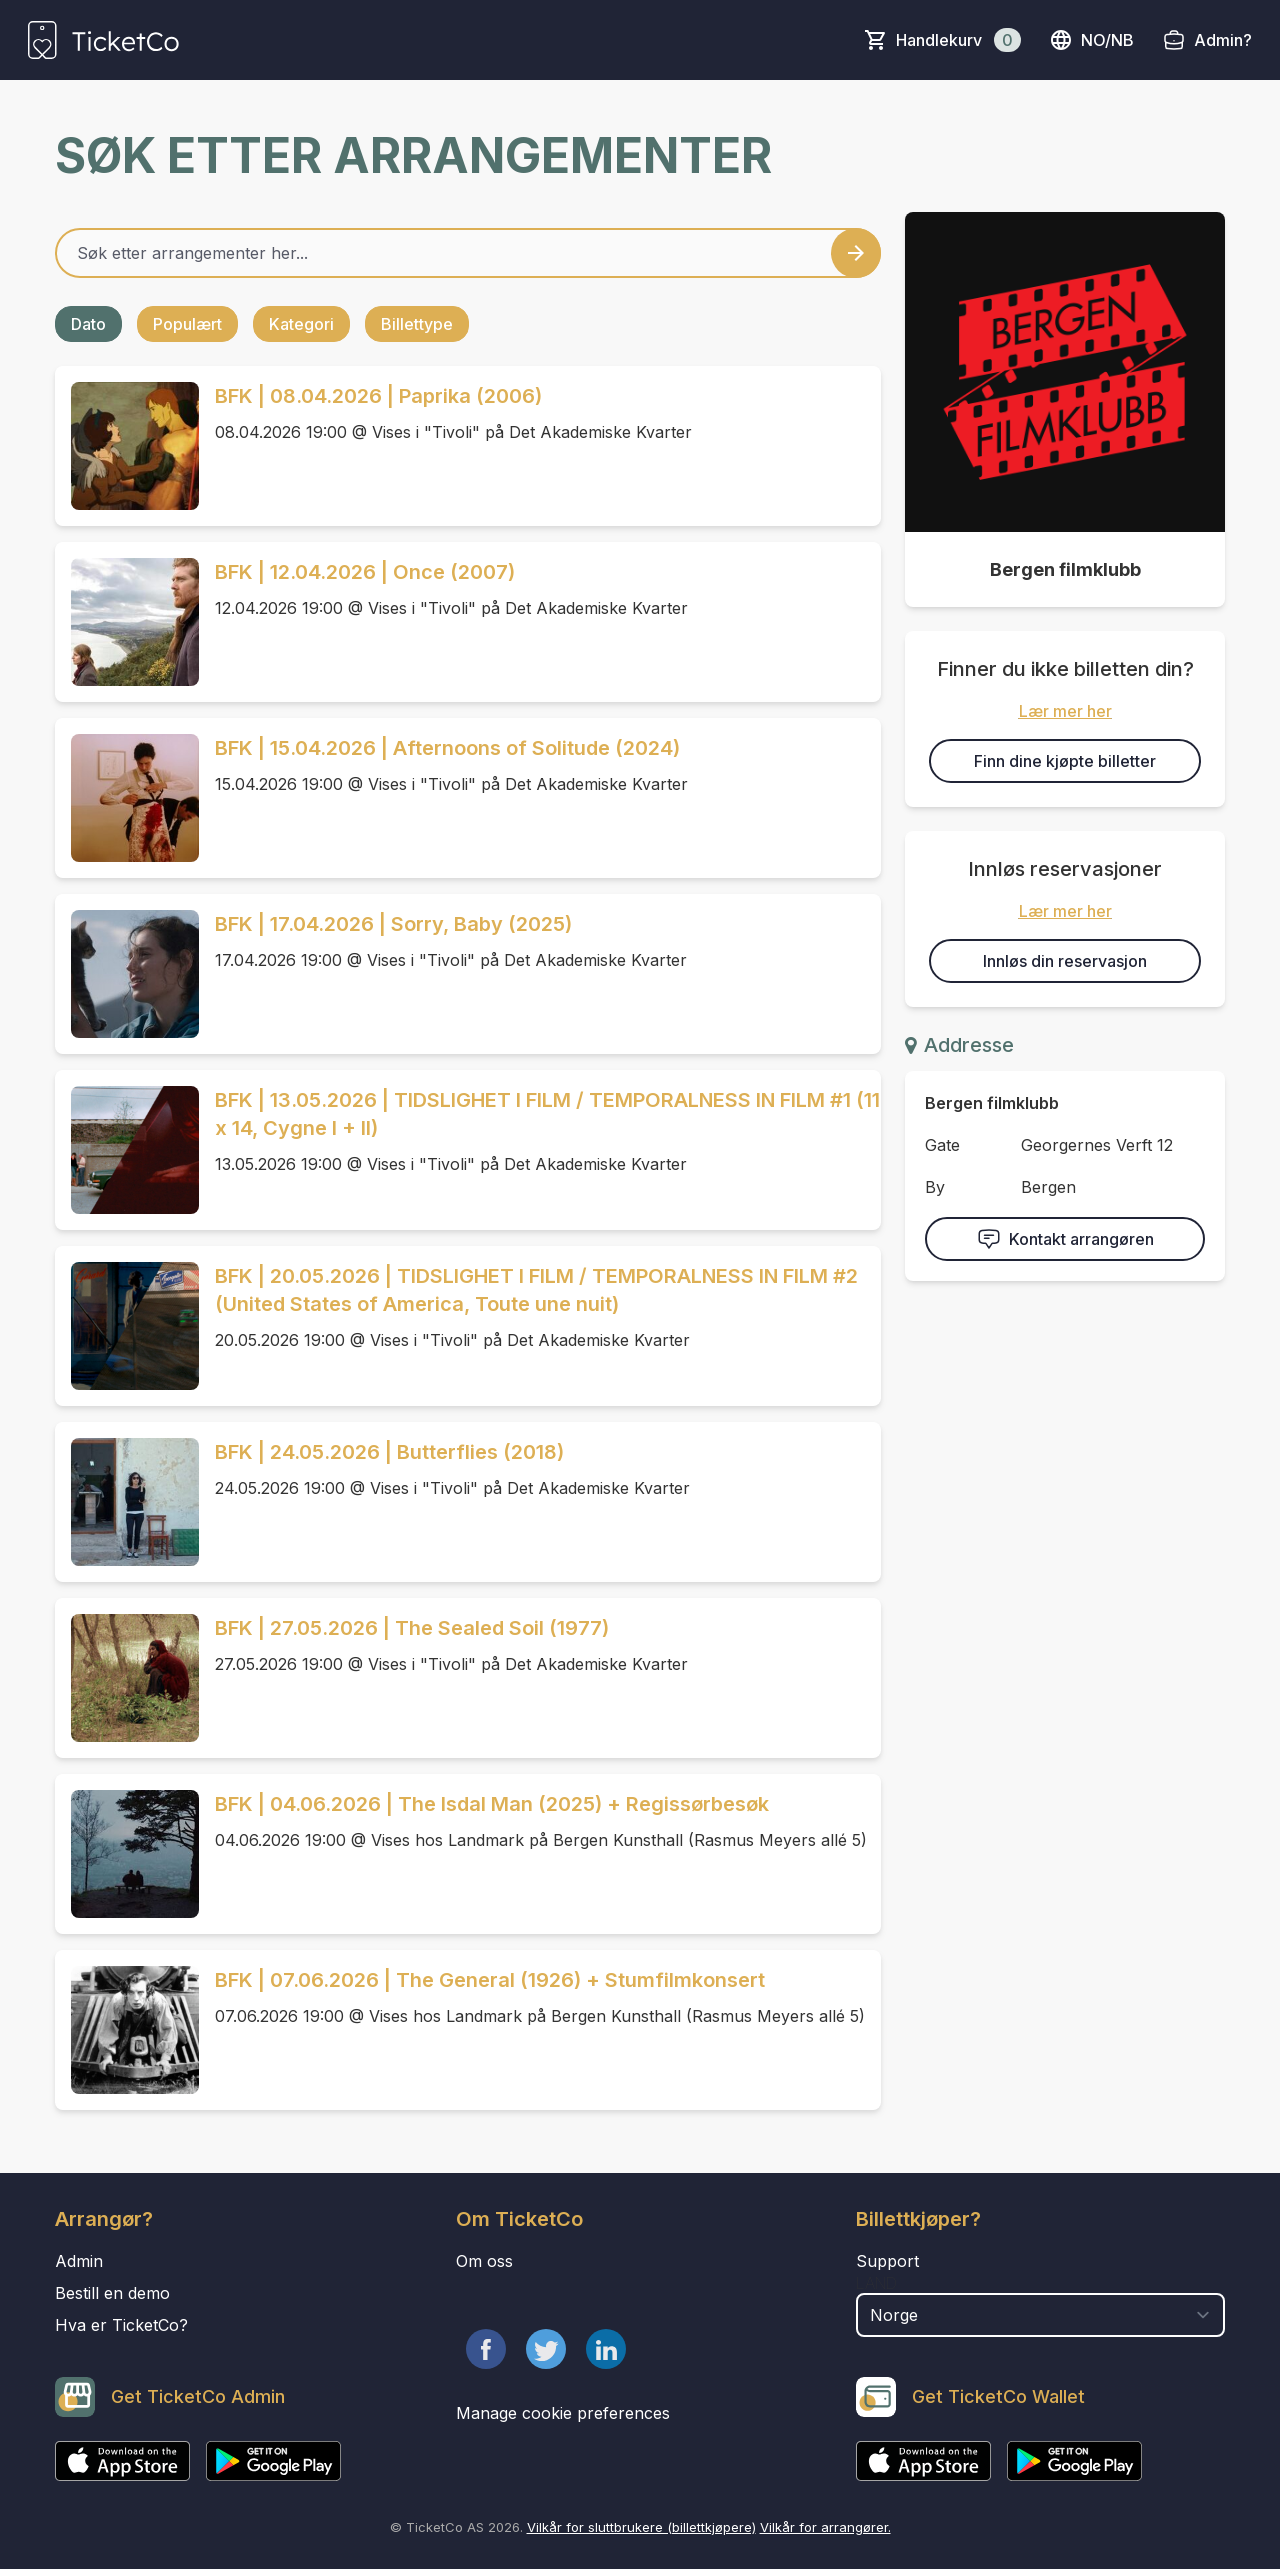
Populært (187, 324)
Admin (79, 2261)
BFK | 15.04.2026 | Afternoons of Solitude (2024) (447, 748)
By (935, 1187)
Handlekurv (958, 40)
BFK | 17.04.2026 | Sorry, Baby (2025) (393, 924)
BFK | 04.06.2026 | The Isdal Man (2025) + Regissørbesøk (492, 1804)
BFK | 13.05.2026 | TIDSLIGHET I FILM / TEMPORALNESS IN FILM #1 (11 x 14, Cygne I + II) (547, 1114)
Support (887, 2261)
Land (876, 2283)
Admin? (1223, 40)
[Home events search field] (468, 253)
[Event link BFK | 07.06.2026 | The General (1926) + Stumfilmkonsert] (127, 2030)
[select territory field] (1040, 2315)
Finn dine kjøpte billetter (1065, 761)
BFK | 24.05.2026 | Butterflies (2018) (389, 1452)
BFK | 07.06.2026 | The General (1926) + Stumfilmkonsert (490, 1980)
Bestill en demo (112, 2293)
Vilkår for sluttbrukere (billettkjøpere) (641, 2527)
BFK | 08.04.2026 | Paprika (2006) (378, 396)
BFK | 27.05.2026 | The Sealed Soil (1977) (412, 1628)
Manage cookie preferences (563, 2413)
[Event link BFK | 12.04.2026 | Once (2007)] (127, 622)
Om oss (484, 2261)
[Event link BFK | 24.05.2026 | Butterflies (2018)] (127, 1502)
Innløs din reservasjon (1065, 961)
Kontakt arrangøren (1065, 1239)
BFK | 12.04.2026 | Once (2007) (365, 572)
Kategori (301, 324)
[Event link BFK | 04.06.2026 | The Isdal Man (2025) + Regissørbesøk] (127, 1854)
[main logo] (103, 40)
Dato (88, 324)
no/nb (1091, 40)
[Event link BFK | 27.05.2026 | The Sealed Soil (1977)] (127, 1678)
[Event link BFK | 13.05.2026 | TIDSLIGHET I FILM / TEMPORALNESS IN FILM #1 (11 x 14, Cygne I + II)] (127, 1150)
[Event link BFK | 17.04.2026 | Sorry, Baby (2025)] (127, 974)
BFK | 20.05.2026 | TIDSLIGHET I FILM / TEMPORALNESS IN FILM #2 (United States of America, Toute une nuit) (536, 1290)
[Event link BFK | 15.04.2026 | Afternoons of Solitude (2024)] (127, 798)
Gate (942, 1145)
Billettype (417, 324)
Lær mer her (1065, 711)
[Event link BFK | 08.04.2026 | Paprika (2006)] (127, 446)
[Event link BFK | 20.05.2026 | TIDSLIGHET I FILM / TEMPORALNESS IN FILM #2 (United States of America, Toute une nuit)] (127, 1326)
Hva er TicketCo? (121, 2325)
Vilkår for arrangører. (825, 2527)
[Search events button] (856, 253)
